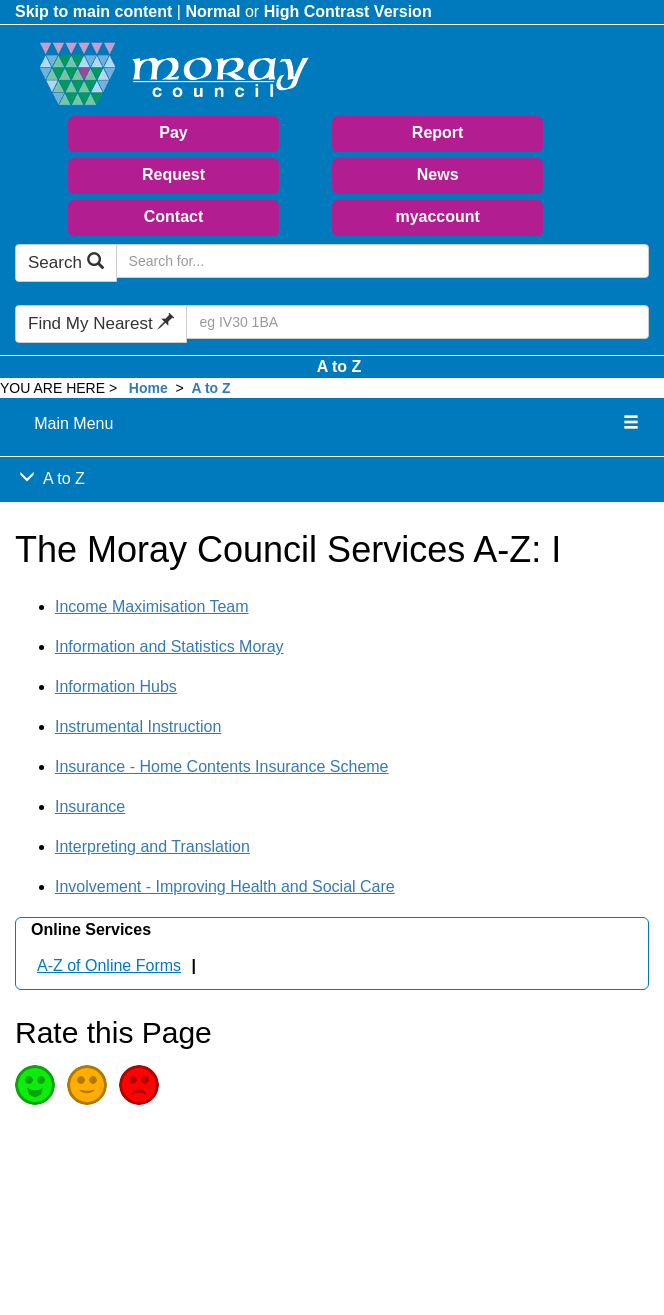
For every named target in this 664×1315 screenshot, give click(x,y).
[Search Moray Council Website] (382, 261)
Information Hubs (116, 686)
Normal (212, 11)
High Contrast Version (348, 11)
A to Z (339, 366)
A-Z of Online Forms (109, 965)
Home (148, 388)
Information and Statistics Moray (169, 646)
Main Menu (73, 423)
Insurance (90, 806)
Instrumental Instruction (138, 726)
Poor (139, 1085)
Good (35, 1085)
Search (66, 262)
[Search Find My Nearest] (417, 322)
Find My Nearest (101, 323)
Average (87, 1085)
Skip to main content (93, 11)
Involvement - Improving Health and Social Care (225, 886)
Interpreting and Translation (152, 846)
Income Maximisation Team (152, 606)
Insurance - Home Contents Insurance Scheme (222, 766)
